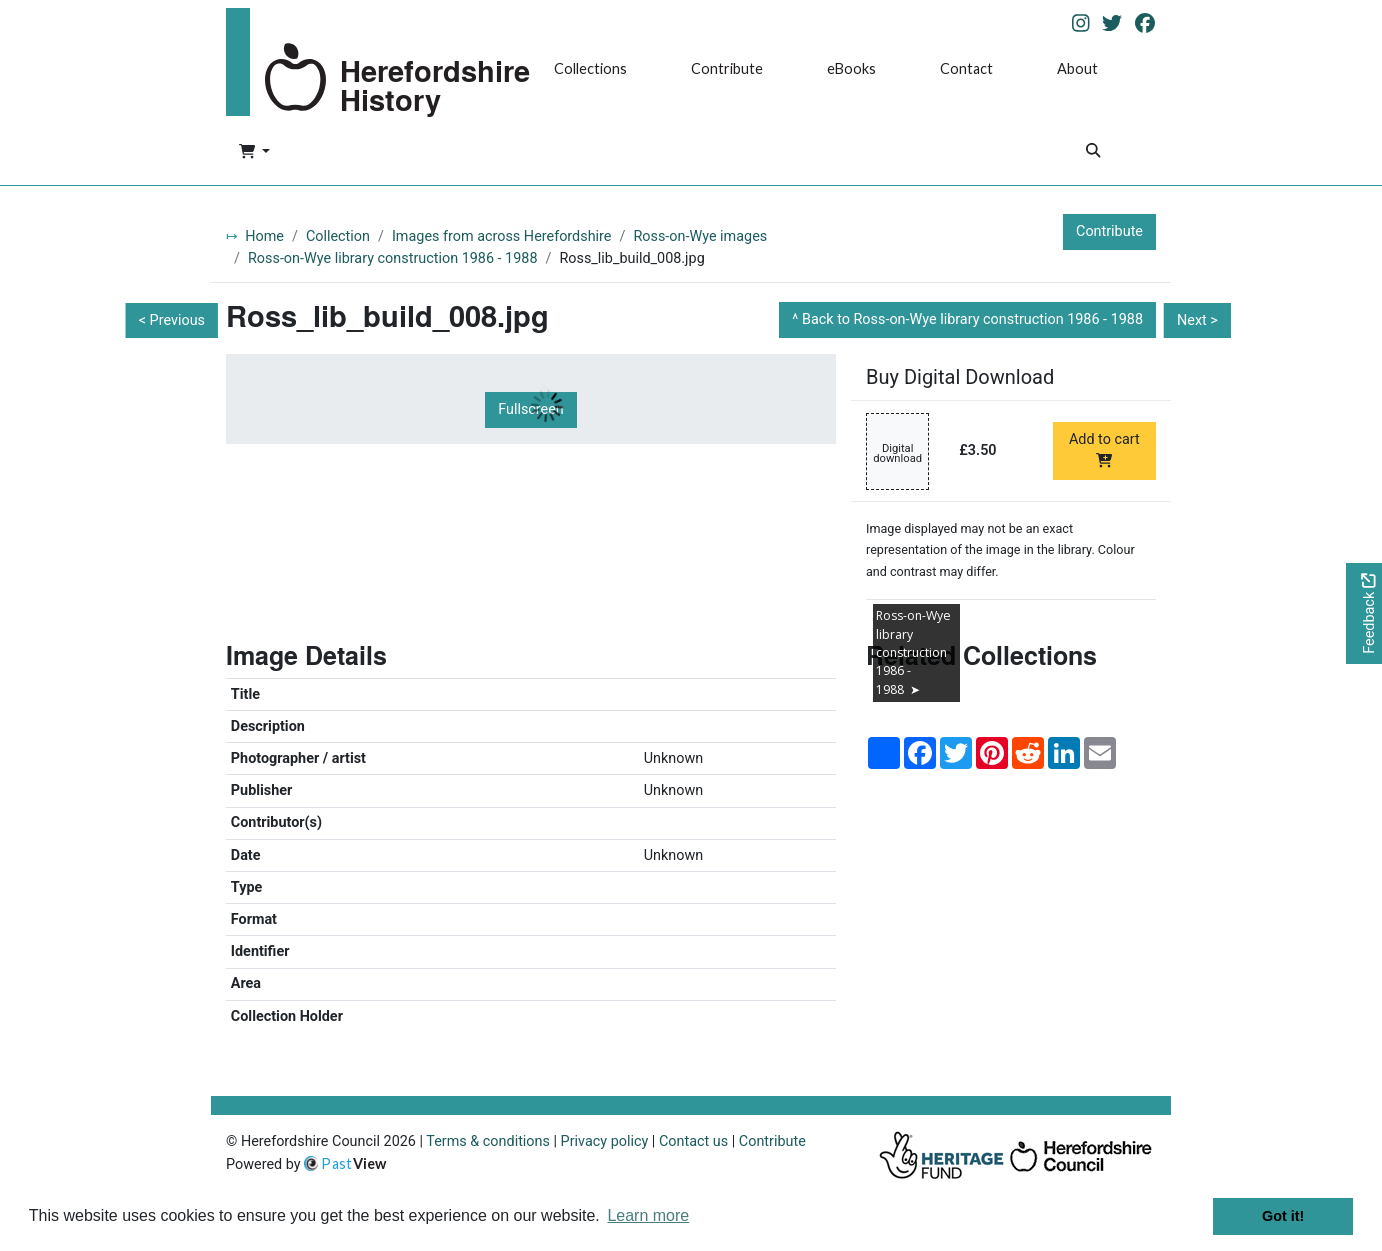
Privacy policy (605, 1141)
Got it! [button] (1283, 1216)
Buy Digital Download (960, 377)
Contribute (727, 68)
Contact (966, 68)
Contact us (693, 1141)
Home (264, 236)
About (1077, 68)
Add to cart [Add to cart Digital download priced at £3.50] (1104, 449)
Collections (590, 68)
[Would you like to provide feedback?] (1364, 613)
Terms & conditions (488, 1141)
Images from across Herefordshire (502, 236)
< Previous (172, 320)
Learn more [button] (648, 1215)
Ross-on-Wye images (700, 236)
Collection (338, 236)
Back (972, 319)
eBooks (851, 68)
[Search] (1093, 152)
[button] (254, 153)
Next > (1197, 320)
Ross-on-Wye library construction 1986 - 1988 (393, 258)
